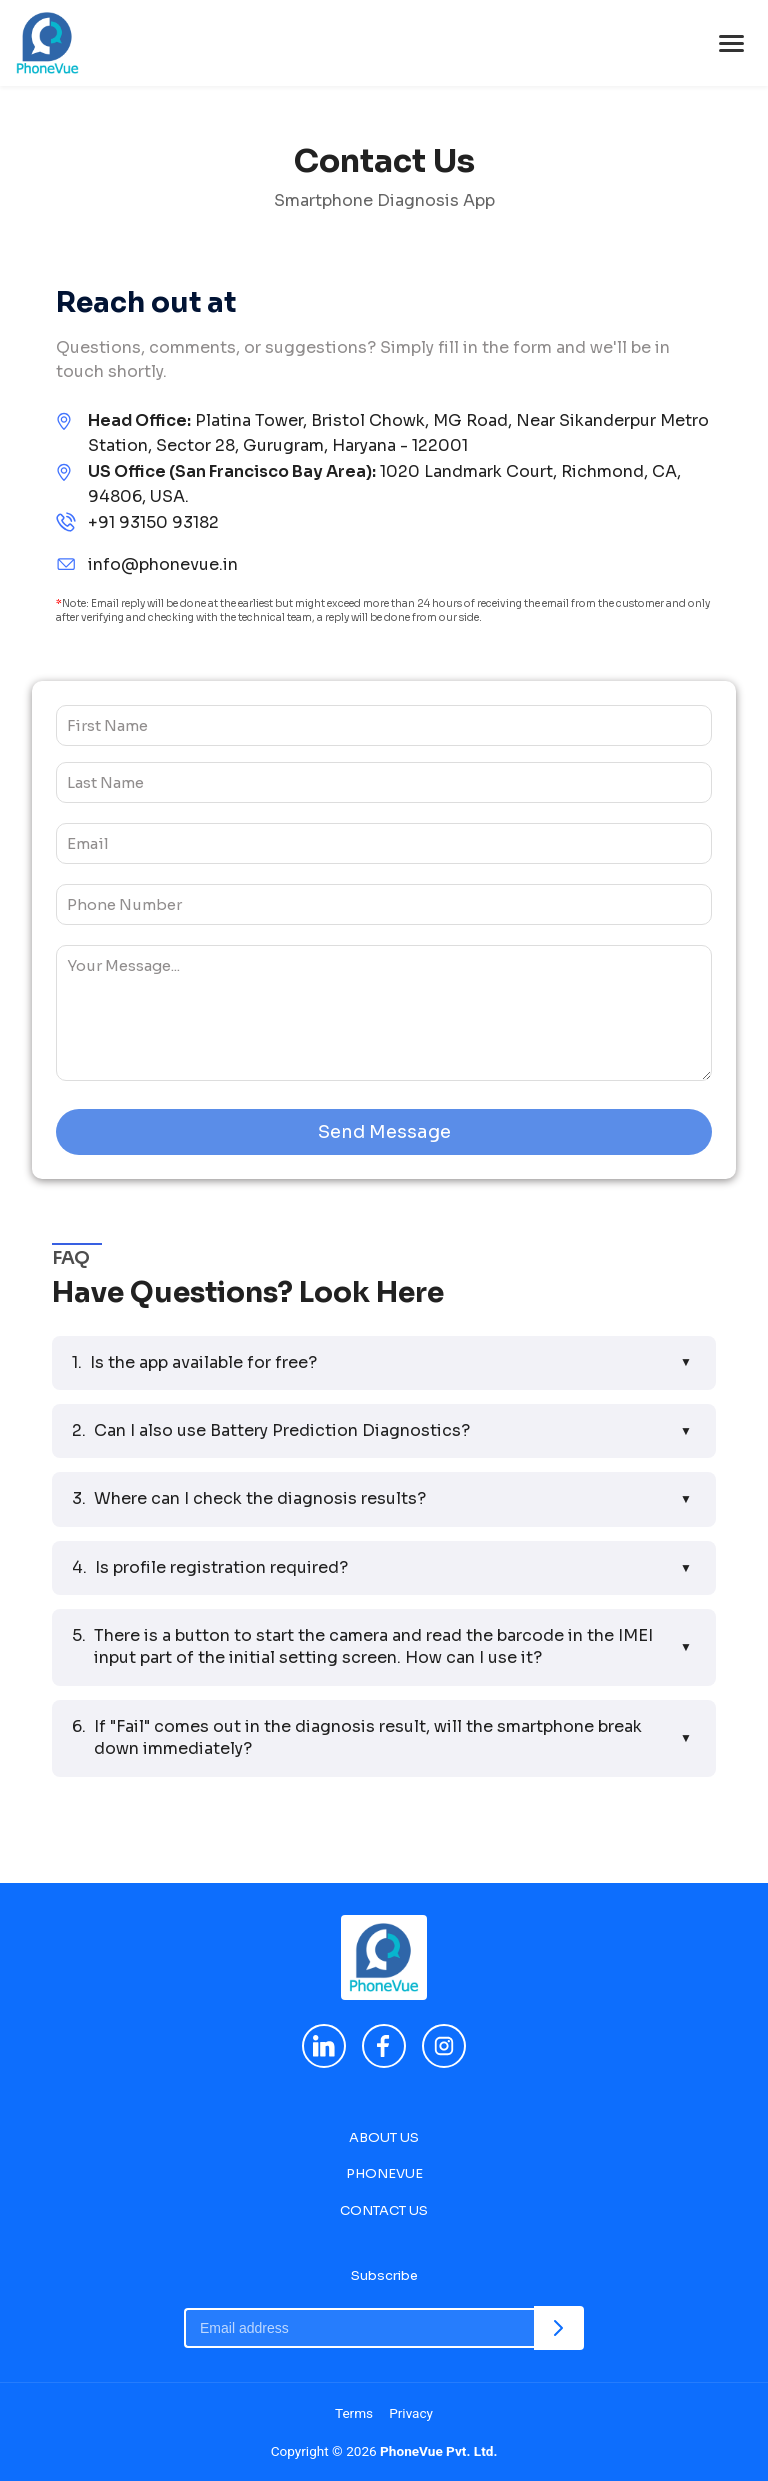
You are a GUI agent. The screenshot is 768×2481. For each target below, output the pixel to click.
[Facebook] (384, 2046)
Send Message (384, 1132)
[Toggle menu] (731, 43)
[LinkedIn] (324, 2046)
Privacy (411, 2413)
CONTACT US (384, 2210)
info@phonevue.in (163, 564)
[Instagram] (444, 2046)
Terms (354, 2413)
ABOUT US (384, 2137)
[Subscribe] (559, 2328)
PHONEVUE (384, 2173)
